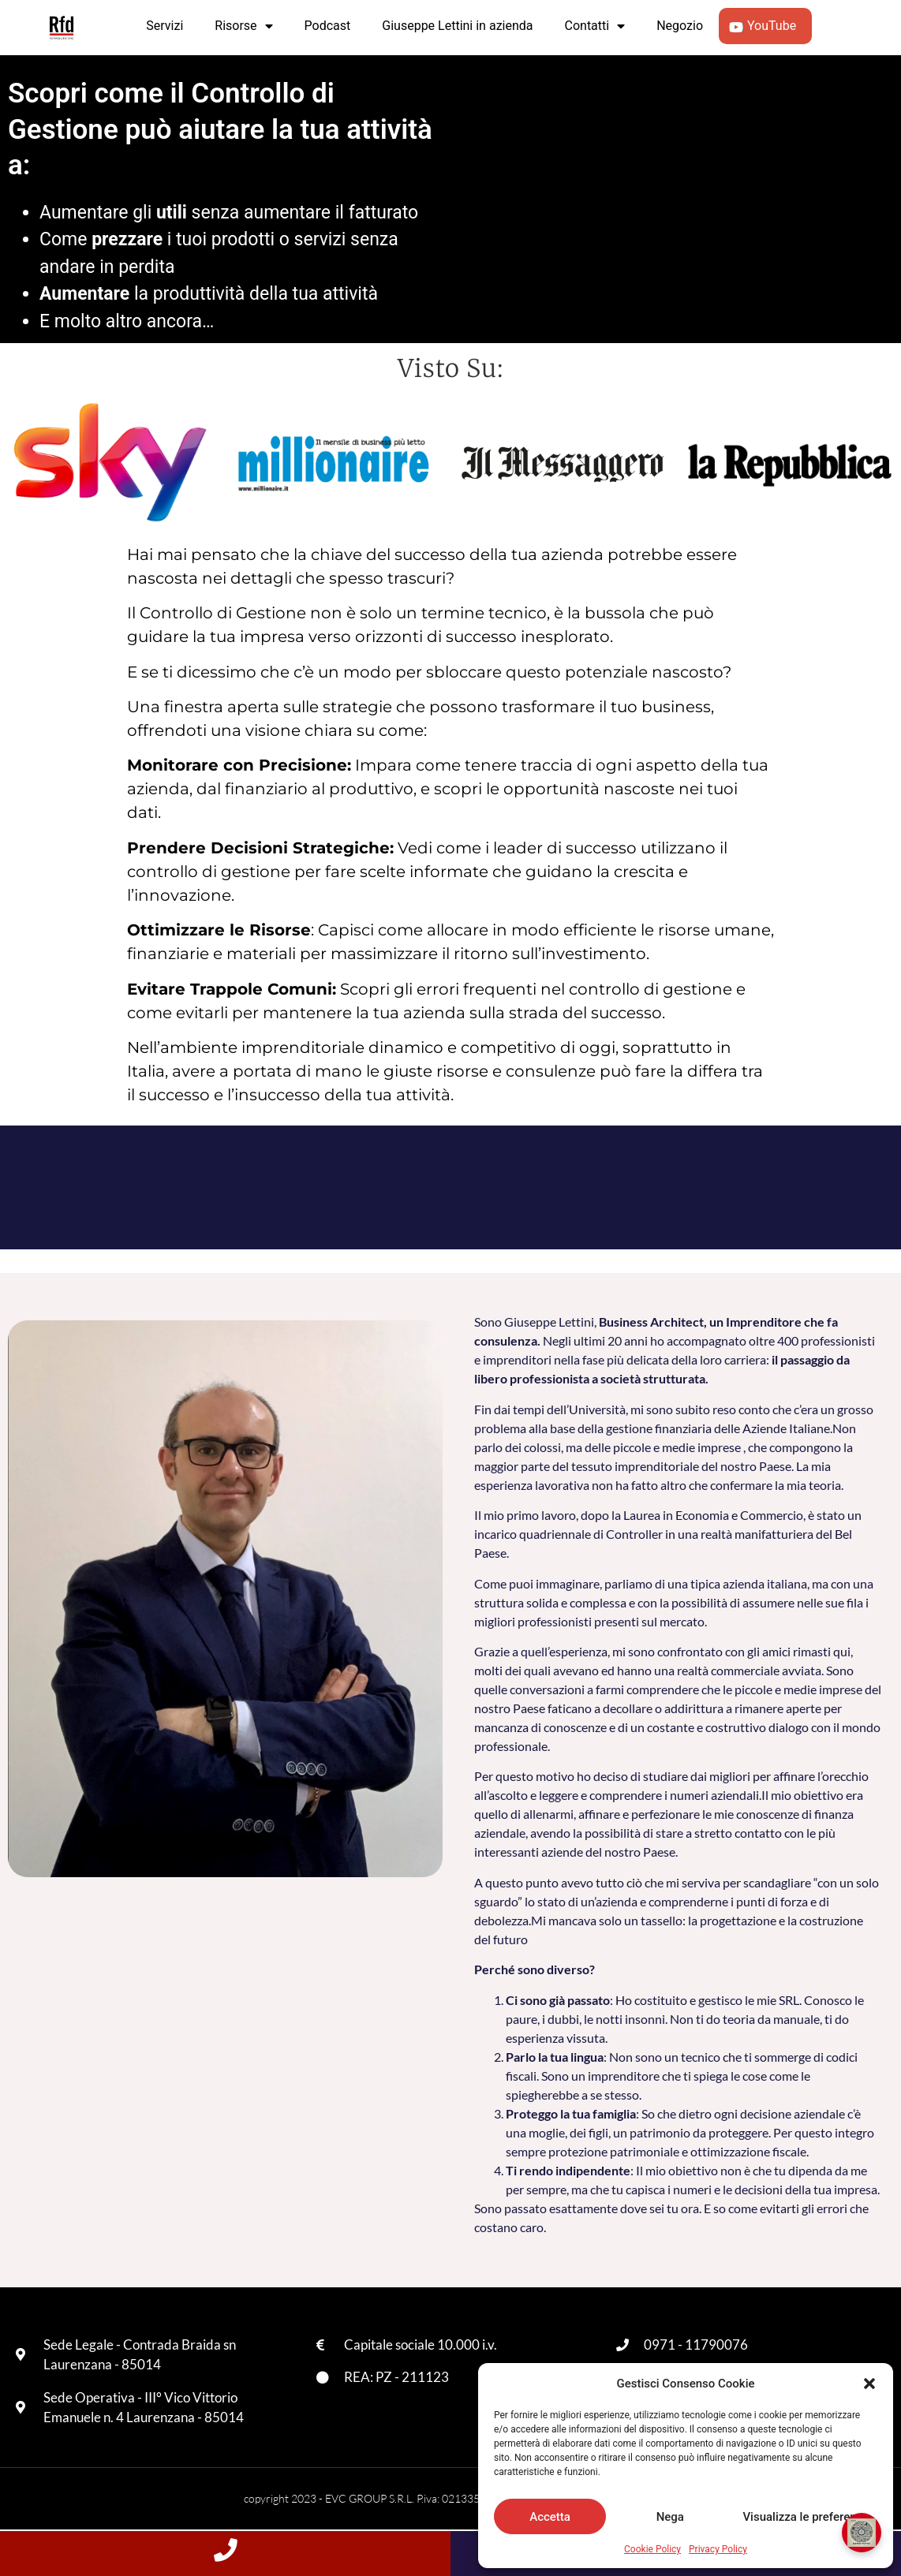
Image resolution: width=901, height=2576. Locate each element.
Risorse (243, 26)
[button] (869, 2383)
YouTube (765, 25)
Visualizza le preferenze (805, 2517)
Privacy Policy (718, 2549)
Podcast (328, 25)
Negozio (679, 25)
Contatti (595, 26)
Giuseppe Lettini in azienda (457, 25)
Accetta (549, 2517)
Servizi (164, 25)
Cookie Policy (652, 2549)
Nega (670, 2517)
